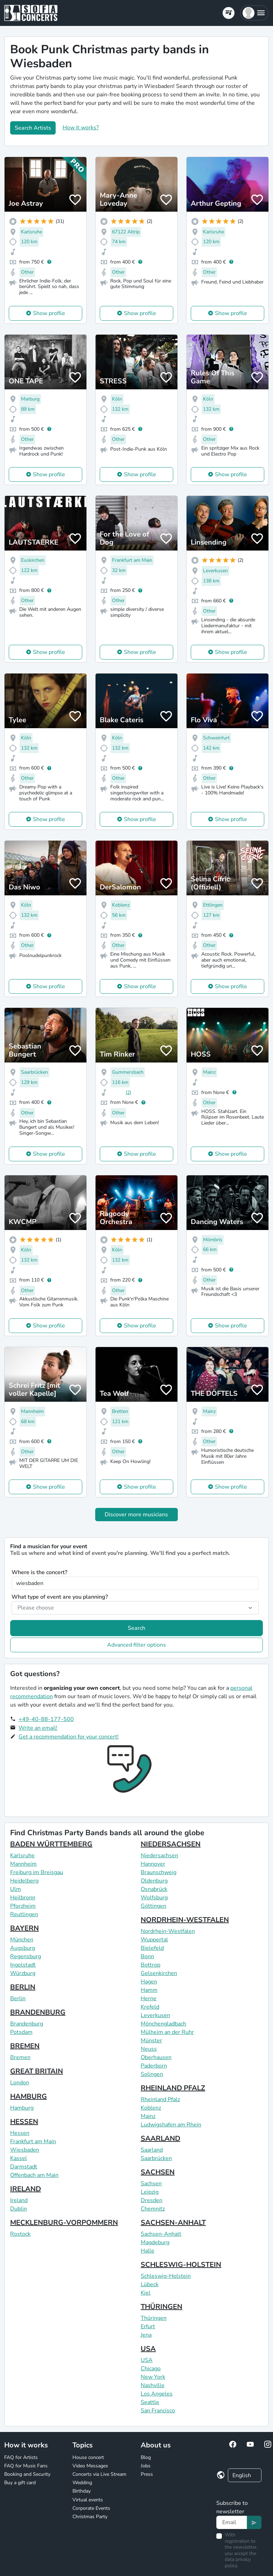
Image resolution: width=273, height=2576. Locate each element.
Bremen (20, 2057)
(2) (128, 1092)
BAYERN (24, 1928)
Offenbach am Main (34, 2175)
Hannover (153, 1864)
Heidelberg (24, 1881)
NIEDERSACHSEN (171, 1844)
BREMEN (25, 2046)
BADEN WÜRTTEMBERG (51, 1844)
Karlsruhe (22, 1855)
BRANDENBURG (37, 2012)
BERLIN (22, 1987)
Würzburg (22, 1973)
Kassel (18, 2158)
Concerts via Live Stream (99, 2474)
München (21, 1939)
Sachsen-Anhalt (161, 2234)
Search (136, 1628)
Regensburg (25, 1956)
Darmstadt (23, 2167)
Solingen (152, 2074)
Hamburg (22, 2108)
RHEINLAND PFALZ (173, 2088)
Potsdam (21, 2032)
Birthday (81, 2491)
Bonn (147, 1956)
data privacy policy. (238, 2562)
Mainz (148, 2116)
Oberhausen (156, 2057)
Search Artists (33, 128)
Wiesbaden (24, 2150)
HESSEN (24, 2121)
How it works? (81, 127)
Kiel (145, 2293)
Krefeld (150, 2007)
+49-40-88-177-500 (46, 1719)
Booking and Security (27, 2474)
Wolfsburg (154, 1897)
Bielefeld (152, 1948)
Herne (148, 1998)
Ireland (19, 2200)
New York (153, 2377)
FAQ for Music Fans (26, 2465)
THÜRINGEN (161, 2306)
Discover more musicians (136, 1514)
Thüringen (154, 2318)
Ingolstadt (23, 1965)
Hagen (149, 1982)
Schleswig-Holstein (166, 2276)
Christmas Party (89, 2516)
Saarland (152, 2150)
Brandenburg (26, 2024)
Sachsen (151, 2183)
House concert (88, 2457)
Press (147, 2474)
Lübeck (150, 2284)
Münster (151, 2040)
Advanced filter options (136, 1645)
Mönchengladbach (163, 2024)
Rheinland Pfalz (160, 2099)
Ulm (15, 1889)
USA (148, 2348)
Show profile (49, 313)
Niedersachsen (159, 1855)
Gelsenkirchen (159, 1973)
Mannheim (23, 1864)
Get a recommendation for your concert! (69, 1737)
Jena (146, 2335)
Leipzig (150, 2192)
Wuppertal (154, 1939)
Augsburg (22, 1948)
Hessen (19, 2133)
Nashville (152, 2385)
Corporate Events (91, 2508)
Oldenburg (154, 1881)
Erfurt (148, 2326)
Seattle (150, 2402)
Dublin (18, 2209)
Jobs (145, 2465)
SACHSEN (158, 2172)
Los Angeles (157, 2394)
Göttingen (153, 1906)
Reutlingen (24, 1914)
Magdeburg (155, 2242)
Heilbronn (22, 1897)
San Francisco (158, 2410)
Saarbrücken (156, 2158)
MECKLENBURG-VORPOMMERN (64, 2222)
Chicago (151, 2368)
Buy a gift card (20, 2482)
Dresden (151, 2200)
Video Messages (90, 2465)
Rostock (20, 2234)
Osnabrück (154, 1889)
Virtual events (87, 2499)
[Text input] (231, 2522)
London (19, 2082)
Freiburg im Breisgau (36, 1872)
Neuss (149, 2049)
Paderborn (154, 2066)
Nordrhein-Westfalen (168, 1931)
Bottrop (150, 1965)
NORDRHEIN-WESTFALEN (185, 1920)
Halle (147, 2251)
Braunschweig (158, 1872)
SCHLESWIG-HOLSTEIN (181, 2264)
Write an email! (38, 1728)
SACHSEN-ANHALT (173, 2222)
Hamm (149, 1990)
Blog (146, 2457)
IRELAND (25, 2189)
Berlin (18, 1998)
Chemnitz (153, 2209)
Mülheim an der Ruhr (167, 2032)
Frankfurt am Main (33, 2141)
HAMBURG (28, 2096)
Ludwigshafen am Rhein (171, 2125)
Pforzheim (23, 1906)
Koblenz (151, 2108)
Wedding (82, 2482)
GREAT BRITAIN (36, 2071)
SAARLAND (160, 2138)
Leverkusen (155, 2015)
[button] (254, 13)
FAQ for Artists (21, 2457)
